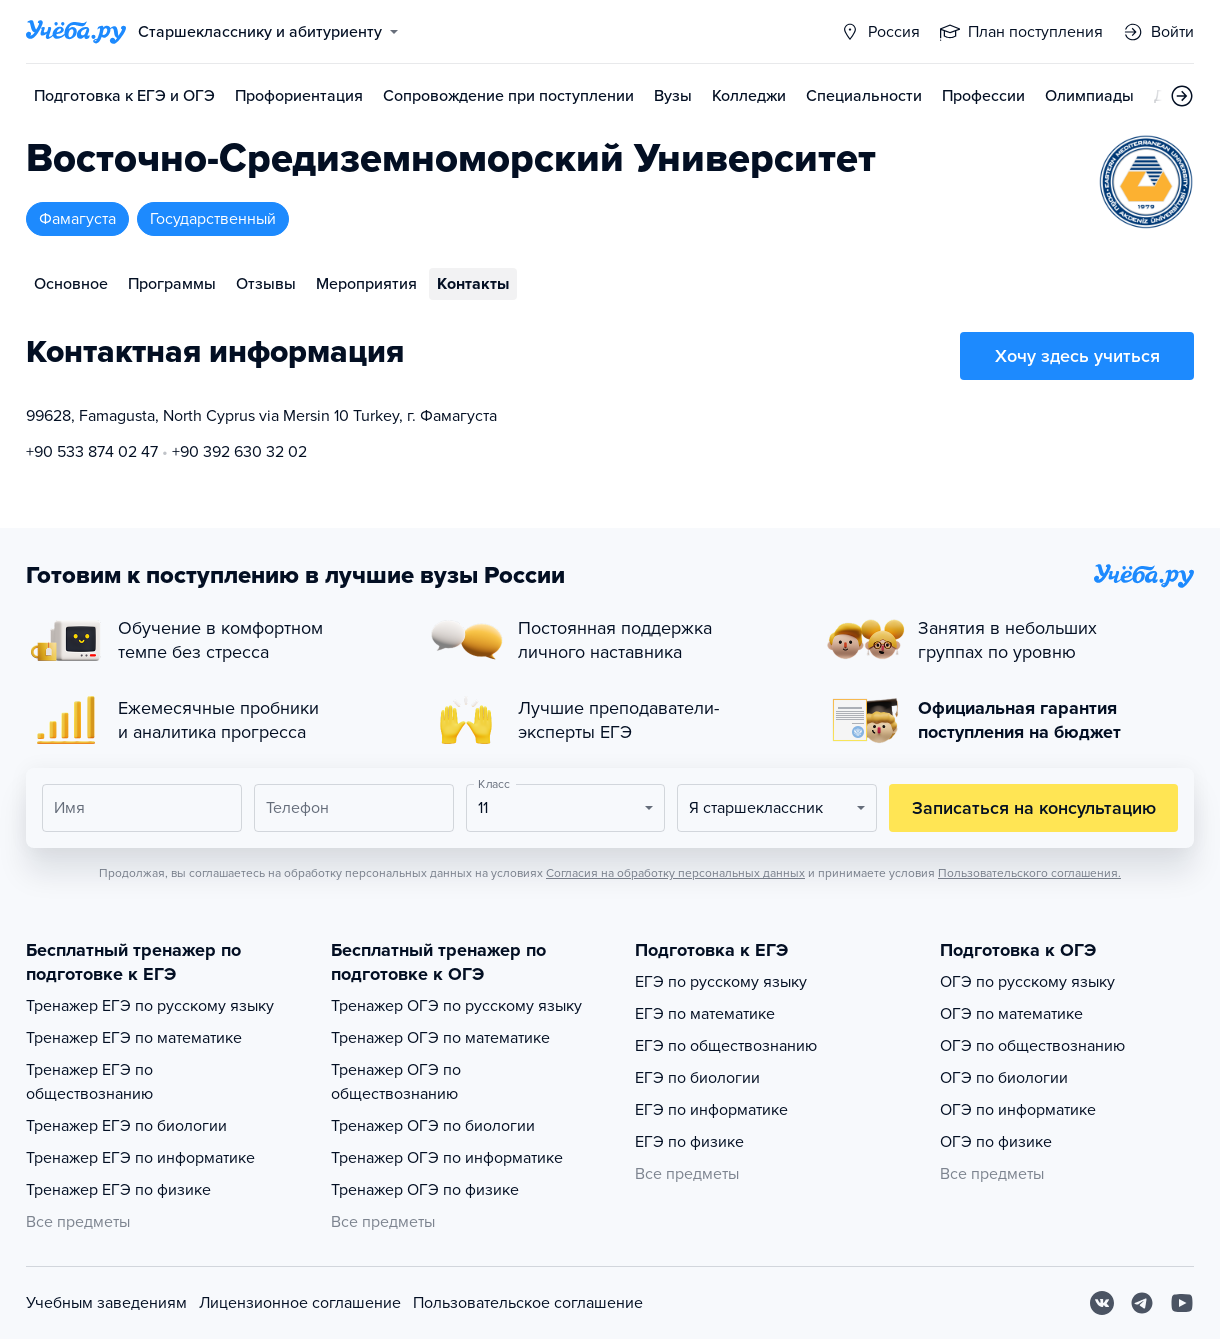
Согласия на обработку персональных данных (675, 873)
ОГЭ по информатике (1018, 1110)
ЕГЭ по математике (705, 1014)
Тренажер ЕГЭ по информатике (140, 1158)
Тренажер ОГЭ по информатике (447, 1158)
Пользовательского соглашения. (1029, 873)
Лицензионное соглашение (300, 1303)
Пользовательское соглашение (528, 1303)
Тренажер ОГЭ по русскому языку (456, 1006)
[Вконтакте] (1102, 1303)
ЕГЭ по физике (689, 1142)
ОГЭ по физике (996, 1142)
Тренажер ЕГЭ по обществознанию (89, 1082)
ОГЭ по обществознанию (1032, 1046)
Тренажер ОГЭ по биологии (433, 1126)
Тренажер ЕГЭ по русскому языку (150, 1006)
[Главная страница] (76, 32)
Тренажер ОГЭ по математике (440, 1038)
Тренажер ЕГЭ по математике (134, 1038)
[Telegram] (1142, 1303)
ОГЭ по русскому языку (1027, 982)
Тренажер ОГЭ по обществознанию (396, 1082)
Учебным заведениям (106, 1303)
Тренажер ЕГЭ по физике (118, 1190)
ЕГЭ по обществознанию (726, 1046)
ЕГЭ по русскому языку (721, 982)
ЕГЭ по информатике (711, 1110)
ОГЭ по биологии (1004, 1078)
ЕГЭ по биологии (697, 1078)
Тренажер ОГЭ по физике (425, 1190)
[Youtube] (1182, 1303)
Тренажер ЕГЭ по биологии (126, 1126)
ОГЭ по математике (1011, 1014)
